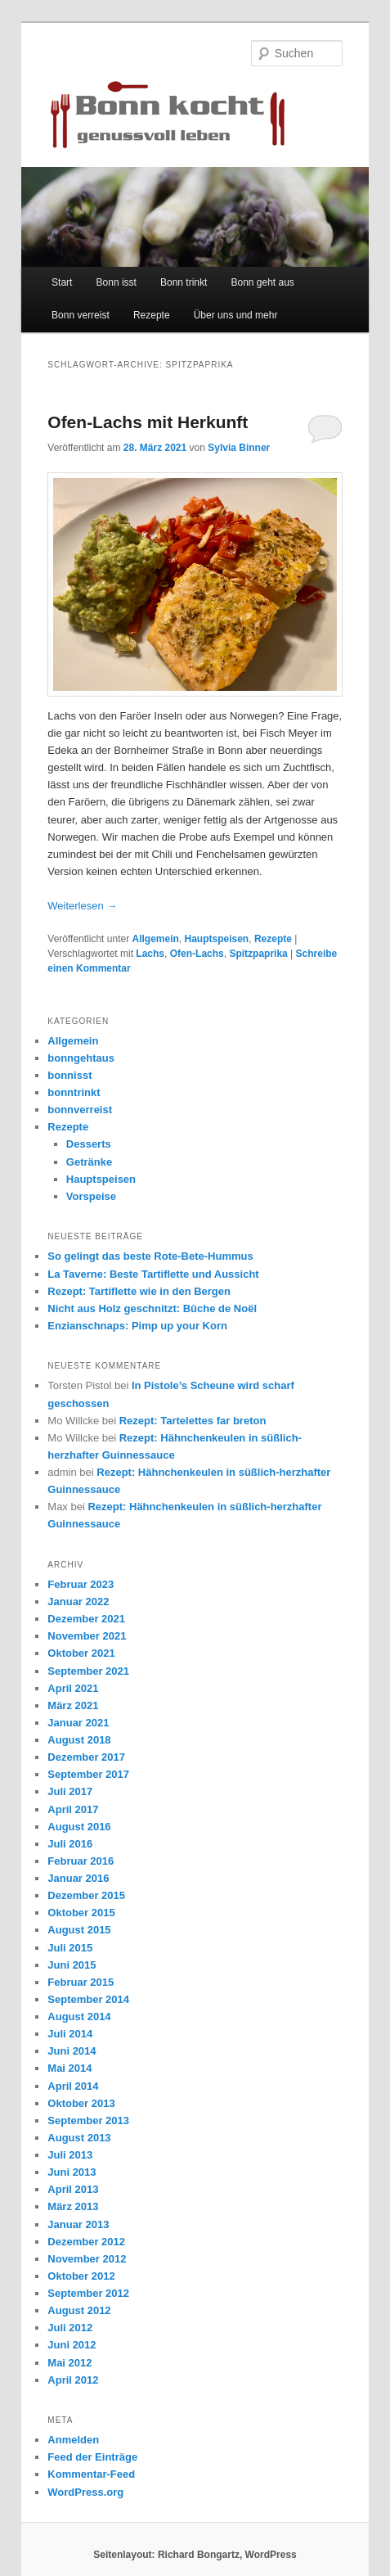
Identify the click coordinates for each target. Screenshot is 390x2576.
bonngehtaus (80, 1058)
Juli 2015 (69, 1948)
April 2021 (72, 1688)
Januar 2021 (78, 1723)
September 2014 (88, 1999)
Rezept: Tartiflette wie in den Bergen (139, 1291)
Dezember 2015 (86, 1895)
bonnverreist (79, 1109)
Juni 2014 (71, 2051)
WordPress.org (85, 2492)
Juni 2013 (71, 2172)
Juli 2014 (69, 2034)
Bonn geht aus (262, 282)
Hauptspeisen (217, 939)
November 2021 (86, 1636)
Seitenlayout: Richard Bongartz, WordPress (195, 2554)
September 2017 (88, 1774)
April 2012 (72, 2380)
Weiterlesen (82, 906)
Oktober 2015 (80, 1912)
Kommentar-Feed (91, 2474)
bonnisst (69, 1075)
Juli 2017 (69, 1791)
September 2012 (88, 2293)
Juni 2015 (71, 1965)
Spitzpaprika (258, 953)
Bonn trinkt (183, 282)
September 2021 (88, 1671)
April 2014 (72, 2086)
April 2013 (72, 2189)
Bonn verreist (81, 315)
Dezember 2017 (86, 1757)
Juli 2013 (69, 2155)
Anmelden (73, 2440)
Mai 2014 (69, 2068)
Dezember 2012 (86, 2241)
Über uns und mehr (236, 315)
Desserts (88, 1144)
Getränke (89, 1162)
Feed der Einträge (92, 2457)
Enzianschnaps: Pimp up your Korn (137, 1326)
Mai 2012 (69, 2363)
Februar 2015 (80, 1982)
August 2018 (78, 1740)
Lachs (150, 953)
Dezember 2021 (86, 1619)
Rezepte (151, 315)
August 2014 (78, 2016)
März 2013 (72, 2206)
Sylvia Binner (239, 447)
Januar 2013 (78, 2224)
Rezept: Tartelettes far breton (193, 1420)
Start (62, 282)
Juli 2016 (69, 1844)
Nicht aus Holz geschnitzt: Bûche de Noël (152, 1308)
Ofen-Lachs (197, 953)
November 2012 (86, 2259)
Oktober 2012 (80, 2276)
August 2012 (78, 2310)
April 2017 (72, 1809)
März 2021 (72, 1705)
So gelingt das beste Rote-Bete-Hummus (150, 1256)
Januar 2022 (78, 1601)
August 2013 (78, 2138)
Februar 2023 (80, 1584)
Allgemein (155, 939)
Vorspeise (91, 1196)
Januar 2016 (78, 1878)
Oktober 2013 (80, 2103)
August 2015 (78, 1930)
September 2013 (88, 2120)
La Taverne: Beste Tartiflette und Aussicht (152, 1274)
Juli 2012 (69, 2327)
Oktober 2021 (80, 1653)
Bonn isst (116, 282)
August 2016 (78, 1826)
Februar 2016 (80, 1861)
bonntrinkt (73, 1092)
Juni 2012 (71, 2345)
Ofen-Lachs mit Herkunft (147, 422)
